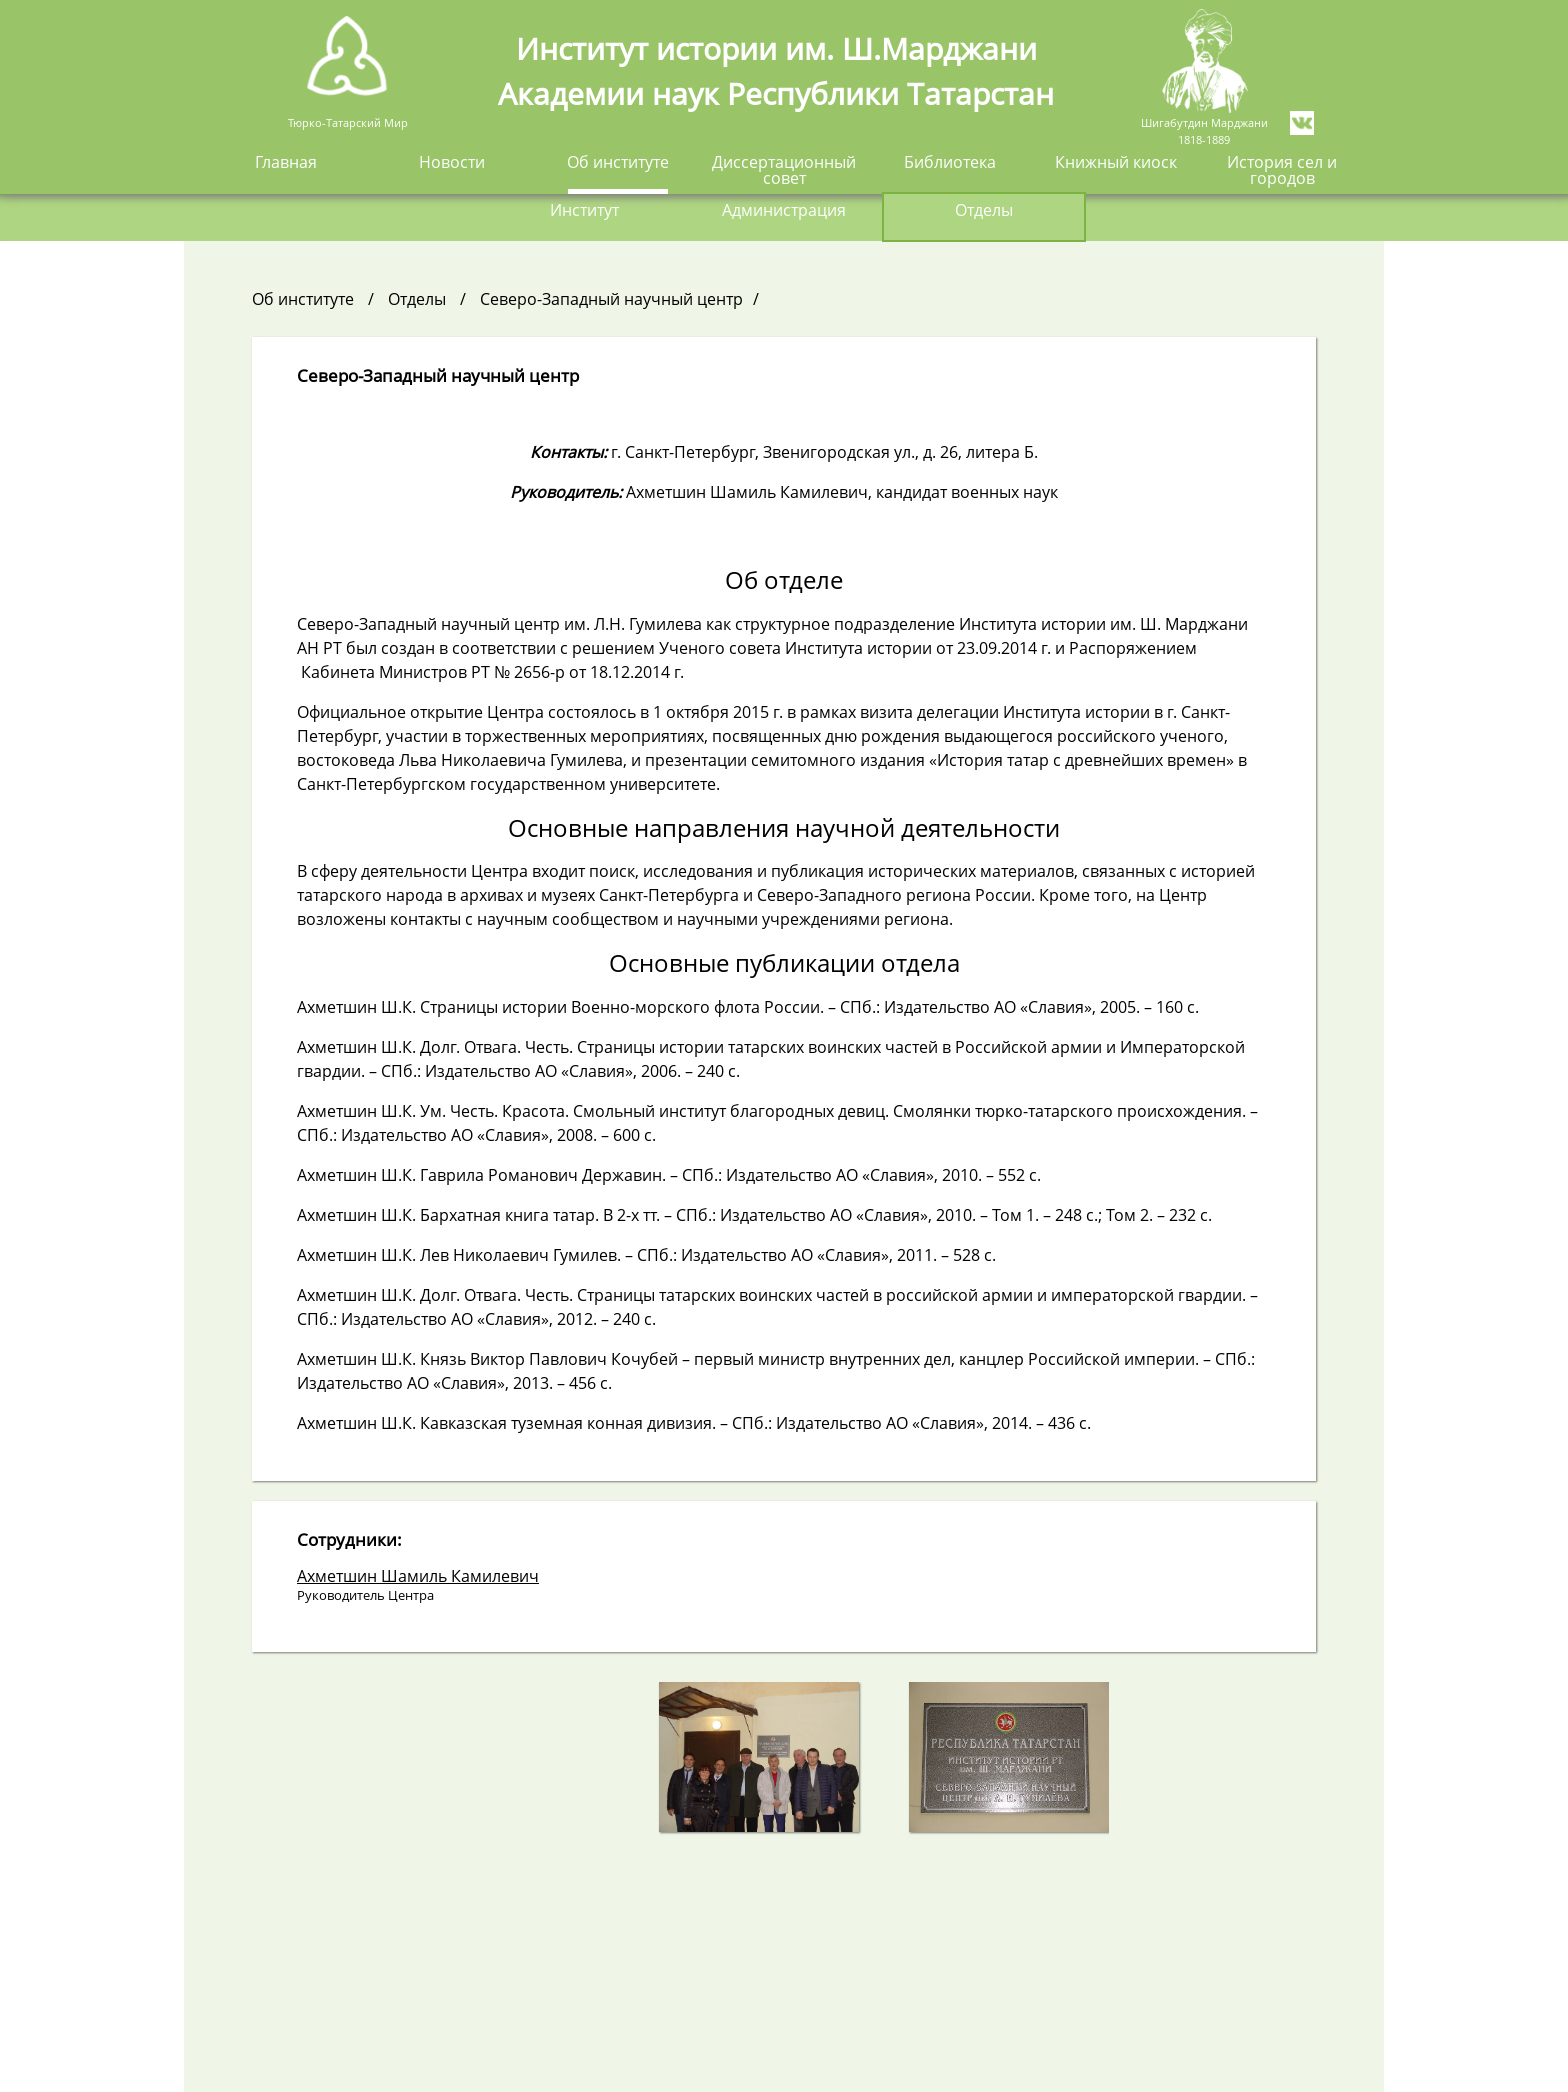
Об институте (618, 163)
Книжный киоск (1116, 163)
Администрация (784, 211)
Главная (286, 163)
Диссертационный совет (784, 171)
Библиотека (950, 163)
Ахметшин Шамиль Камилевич (418, 1576)
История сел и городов (1282, 171)
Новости (452, 163)
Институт (584, 211)
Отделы (984, 211)
